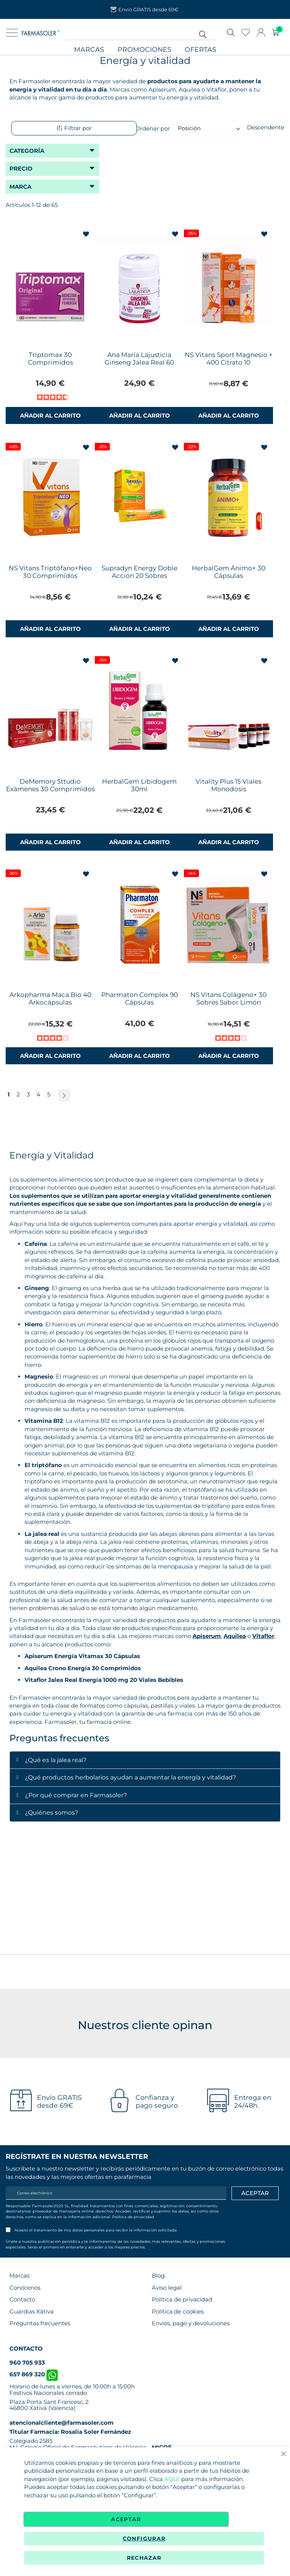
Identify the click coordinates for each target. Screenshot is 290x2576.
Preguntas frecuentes (39, 2323)
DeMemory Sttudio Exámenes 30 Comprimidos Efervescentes (50, 789)
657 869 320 (33, 2374)
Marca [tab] (20, 186)
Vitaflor (263, 1636)
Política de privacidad (133, 2216)
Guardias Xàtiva (31, 2311)
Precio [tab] (20, 168)
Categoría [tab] (26, 150)
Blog (158, 2275)
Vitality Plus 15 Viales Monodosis (228, 785)
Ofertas (200, 49)
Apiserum (207, 1636)
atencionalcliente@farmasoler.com (61, 2422)
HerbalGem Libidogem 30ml (139, 785)
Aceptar (126, 2519)
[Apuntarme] (255, 2193)
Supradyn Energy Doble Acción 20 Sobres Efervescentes (139, 575)
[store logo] (41, 32)
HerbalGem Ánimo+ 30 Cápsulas (228, 571)
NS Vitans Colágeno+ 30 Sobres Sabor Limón (228, 998)
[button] (86, 234)
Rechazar (144, 2557)
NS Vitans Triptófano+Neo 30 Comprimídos (50, 571)
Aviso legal (167, 2287)
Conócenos (24, 2287)
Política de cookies (178, 2311)
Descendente (265, 127)
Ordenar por (152, 128)
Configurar (144, 2538)
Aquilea (235, 1636)
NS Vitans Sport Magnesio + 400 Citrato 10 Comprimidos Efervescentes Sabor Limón (229, 366)
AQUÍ (172, 2479)
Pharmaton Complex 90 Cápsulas (139, 998)
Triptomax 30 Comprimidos (50, 358)
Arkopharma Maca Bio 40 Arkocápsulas (50, 998)
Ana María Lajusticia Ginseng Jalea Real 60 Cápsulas (139, 362)
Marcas (89, 49)
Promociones (144, 49)
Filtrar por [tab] (74, 128)
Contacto (22, 2299)
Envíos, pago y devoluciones (191, 2323)
